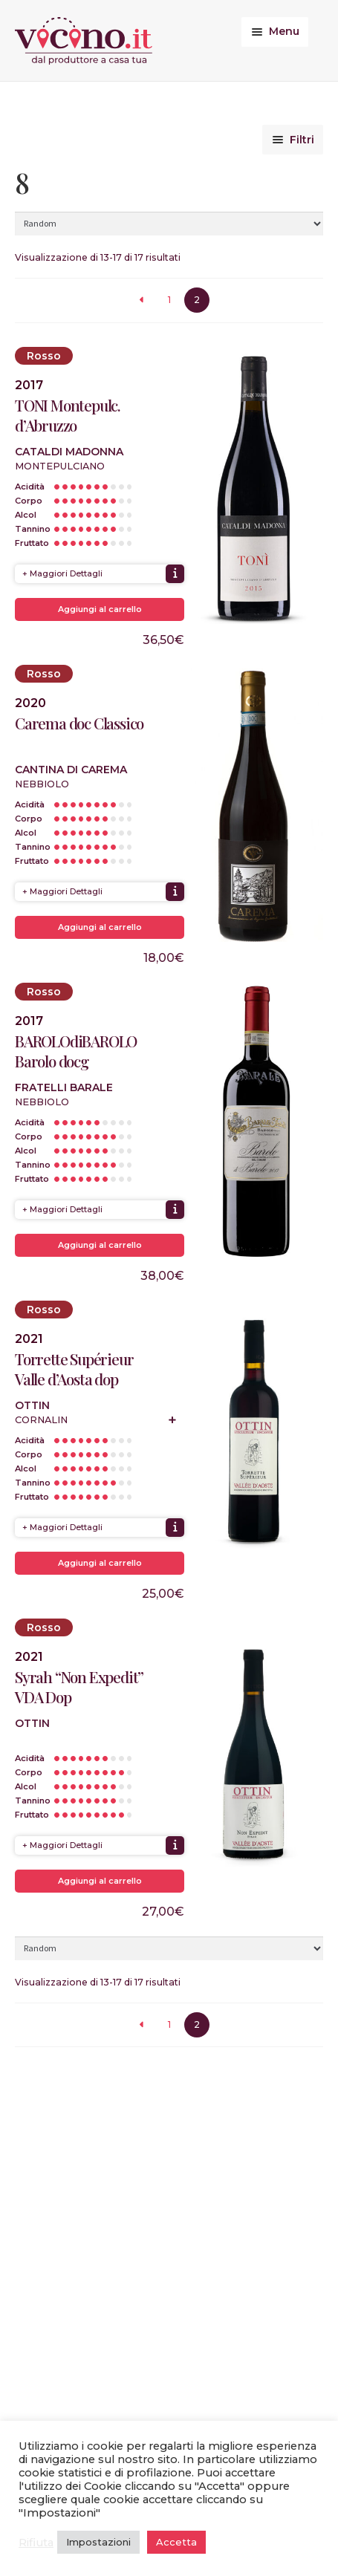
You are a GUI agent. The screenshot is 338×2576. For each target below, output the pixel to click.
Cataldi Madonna (69, 451)
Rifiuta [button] (36, 2542)
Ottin (32, 1405)
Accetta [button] (176, 2542)
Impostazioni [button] (98, 2542)
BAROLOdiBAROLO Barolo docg (76, 1051)
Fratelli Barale (64, 1087)
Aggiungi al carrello (100, 609)
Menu (284, 31)
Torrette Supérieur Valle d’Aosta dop (74, 1369)
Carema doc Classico (79, 723)
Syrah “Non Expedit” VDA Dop (79, 1687)
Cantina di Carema (71, 769)
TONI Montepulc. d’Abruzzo (67, 415)
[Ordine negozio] (169, 223)
